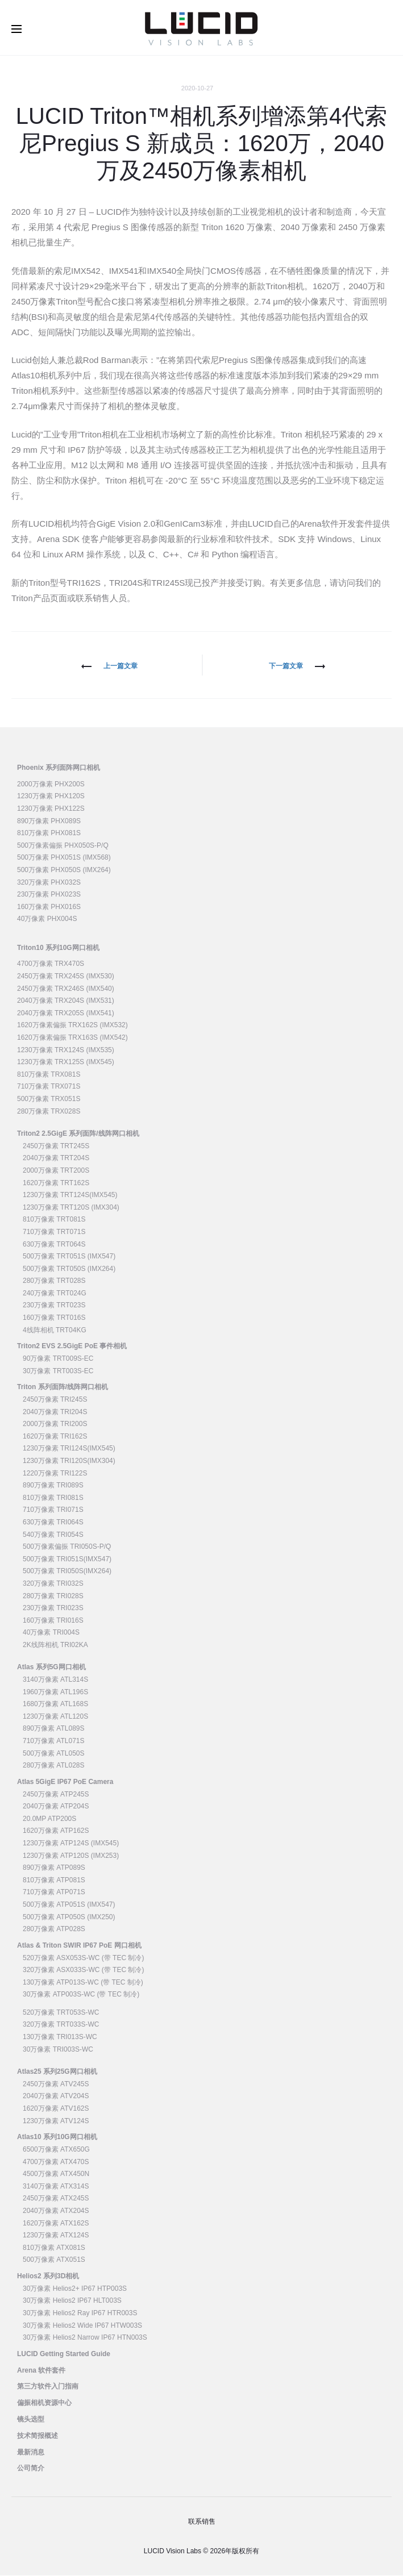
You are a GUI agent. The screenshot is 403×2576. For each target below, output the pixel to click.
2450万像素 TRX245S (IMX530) (65, 977)
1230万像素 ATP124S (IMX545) (71, 1844)
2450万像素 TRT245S (56, 1147)
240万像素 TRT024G (54, 1294)
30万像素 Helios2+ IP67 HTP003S (75, 2289)
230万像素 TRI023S (53, 1608)
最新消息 (30, 2453)
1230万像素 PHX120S (51, 797)
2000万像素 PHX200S (51, 785)
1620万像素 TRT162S (56, 1183)
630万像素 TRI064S (53, 1523)
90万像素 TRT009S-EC (58, 1359)
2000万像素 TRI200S (55, 1425)
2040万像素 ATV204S (56, 2097)
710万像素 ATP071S (54, 1893)
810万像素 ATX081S (54, 2248)
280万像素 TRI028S (53, 1596)
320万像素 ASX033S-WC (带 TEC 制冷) (83, 1970)
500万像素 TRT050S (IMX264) (69, 1269)
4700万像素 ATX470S (56, 2162)
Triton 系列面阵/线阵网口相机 (62, 1388)
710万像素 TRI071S (53, 1511)
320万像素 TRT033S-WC (61, 2025)
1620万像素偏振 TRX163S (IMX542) (72, 1038)
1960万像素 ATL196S (55, 1693)
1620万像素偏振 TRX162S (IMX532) (72, 1026)
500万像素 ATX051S (54, 2261)
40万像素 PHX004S (47, 920)
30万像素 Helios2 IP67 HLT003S (72, 2302)
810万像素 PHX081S (49, 833)
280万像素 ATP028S (54, 1929)
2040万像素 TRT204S (56, 1159)
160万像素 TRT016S (54, 1318)
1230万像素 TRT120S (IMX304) (71, 1208)
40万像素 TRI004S (51, 1633)
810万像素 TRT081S (54, 1220)
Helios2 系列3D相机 (48, 2277)
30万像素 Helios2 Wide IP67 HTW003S (82, 2326)
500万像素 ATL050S (54, 1754)
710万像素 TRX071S (48, 1087)
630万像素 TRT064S (54, 1245)
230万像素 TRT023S (54, 1306)
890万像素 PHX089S (49, 822)
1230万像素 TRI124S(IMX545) (69, 1449)
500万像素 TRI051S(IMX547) (67, 1560)
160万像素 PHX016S (49, 907)
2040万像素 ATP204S (56, 1807)
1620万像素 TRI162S (55, 1437)
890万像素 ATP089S (54, 1868)
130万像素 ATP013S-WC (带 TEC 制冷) (83, 1983)
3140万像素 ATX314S (56, 2187)
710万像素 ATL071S (54, 1741)
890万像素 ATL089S (54, 1729)
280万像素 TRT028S (54, 1282)
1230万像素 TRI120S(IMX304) (69, 1461)
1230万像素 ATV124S (56, 2121)
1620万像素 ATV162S (56, 2109)
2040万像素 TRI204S (55, 1412)
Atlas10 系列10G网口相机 (57, 2138)
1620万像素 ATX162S (56, 2224)
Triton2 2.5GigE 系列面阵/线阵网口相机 (78, 1134)
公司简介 (30, 2469)
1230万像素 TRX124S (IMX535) (65, 1050)
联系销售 (201, 2522)
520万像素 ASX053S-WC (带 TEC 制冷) (83, 1958)
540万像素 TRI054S (53, 1535)
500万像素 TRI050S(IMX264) (67, 1572)
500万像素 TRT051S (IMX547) (69, 1257)
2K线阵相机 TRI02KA (55, 1645)
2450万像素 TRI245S (55, 1400)
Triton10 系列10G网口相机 (58, 948)
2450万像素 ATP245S (56, 1795)
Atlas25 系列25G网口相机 (57, 2073)
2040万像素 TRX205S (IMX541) (65, 1014)
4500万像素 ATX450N (56, 2175)
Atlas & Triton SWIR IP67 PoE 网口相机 (79, 1946)
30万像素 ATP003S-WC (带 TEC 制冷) (81, 1995)
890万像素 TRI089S (53, 1486)
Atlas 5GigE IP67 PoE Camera (65, 1782)
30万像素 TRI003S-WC (58, 2050)
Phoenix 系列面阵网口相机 (58, 768)
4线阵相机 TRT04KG (54, 1331)
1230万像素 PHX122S (51, 809)
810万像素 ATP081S (54, 1881)
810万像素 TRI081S (53, 1498)
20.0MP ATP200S (49, 1819)
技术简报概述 (37, 2436)
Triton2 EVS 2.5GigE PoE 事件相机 (72, 1347)
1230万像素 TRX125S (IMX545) (65, 1063)
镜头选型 (30, 2420)
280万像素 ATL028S (54, 1766)
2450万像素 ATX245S (56, 2199)
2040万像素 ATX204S (56, 2211)
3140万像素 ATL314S (55, 1680)
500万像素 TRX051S (48, 1099)
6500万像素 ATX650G (56, 2150)
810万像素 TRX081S (48, 1075)
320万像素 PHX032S (49, 883)
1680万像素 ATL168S (55, 1705)
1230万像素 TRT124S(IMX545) (70, 1195)
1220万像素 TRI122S (55, 1474)
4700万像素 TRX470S (50, 965)
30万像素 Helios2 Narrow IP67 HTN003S (85, 2338)
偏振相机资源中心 (44, 2404)
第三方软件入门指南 (47, 2387)
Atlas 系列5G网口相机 (51, 1668)
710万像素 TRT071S (54, 1232)
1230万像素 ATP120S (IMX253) (71, 1856)
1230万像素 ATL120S (55, 1717)
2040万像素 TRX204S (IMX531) (65, 1002)
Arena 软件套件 (41, 2371)
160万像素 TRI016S (53, 1621)
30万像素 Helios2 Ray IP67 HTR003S (80, 2313)
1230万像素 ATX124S (56, 2236)
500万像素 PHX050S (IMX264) (64, 870)
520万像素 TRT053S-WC (61, 2013)
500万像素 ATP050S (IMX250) (69, 1917)
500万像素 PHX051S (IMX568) (64, 858)
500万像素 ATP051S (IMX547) (69, 1905)
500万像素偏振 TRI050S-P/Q (67, 1547)
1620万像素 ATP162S (56, 1832)
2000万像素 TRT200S (56, 1171)
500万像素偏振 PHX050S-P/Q (63, 846)
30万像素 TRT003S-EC (58, 1371)
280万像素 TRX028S (48, 1112)
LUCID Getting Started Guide (63, 2354)
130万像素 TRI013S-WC (60, 2037)
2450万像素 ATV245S (56, 2085)
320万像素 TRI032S (53, 1584)
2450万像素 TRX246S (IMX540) (65, 989)
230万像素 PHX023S (49, 895)
